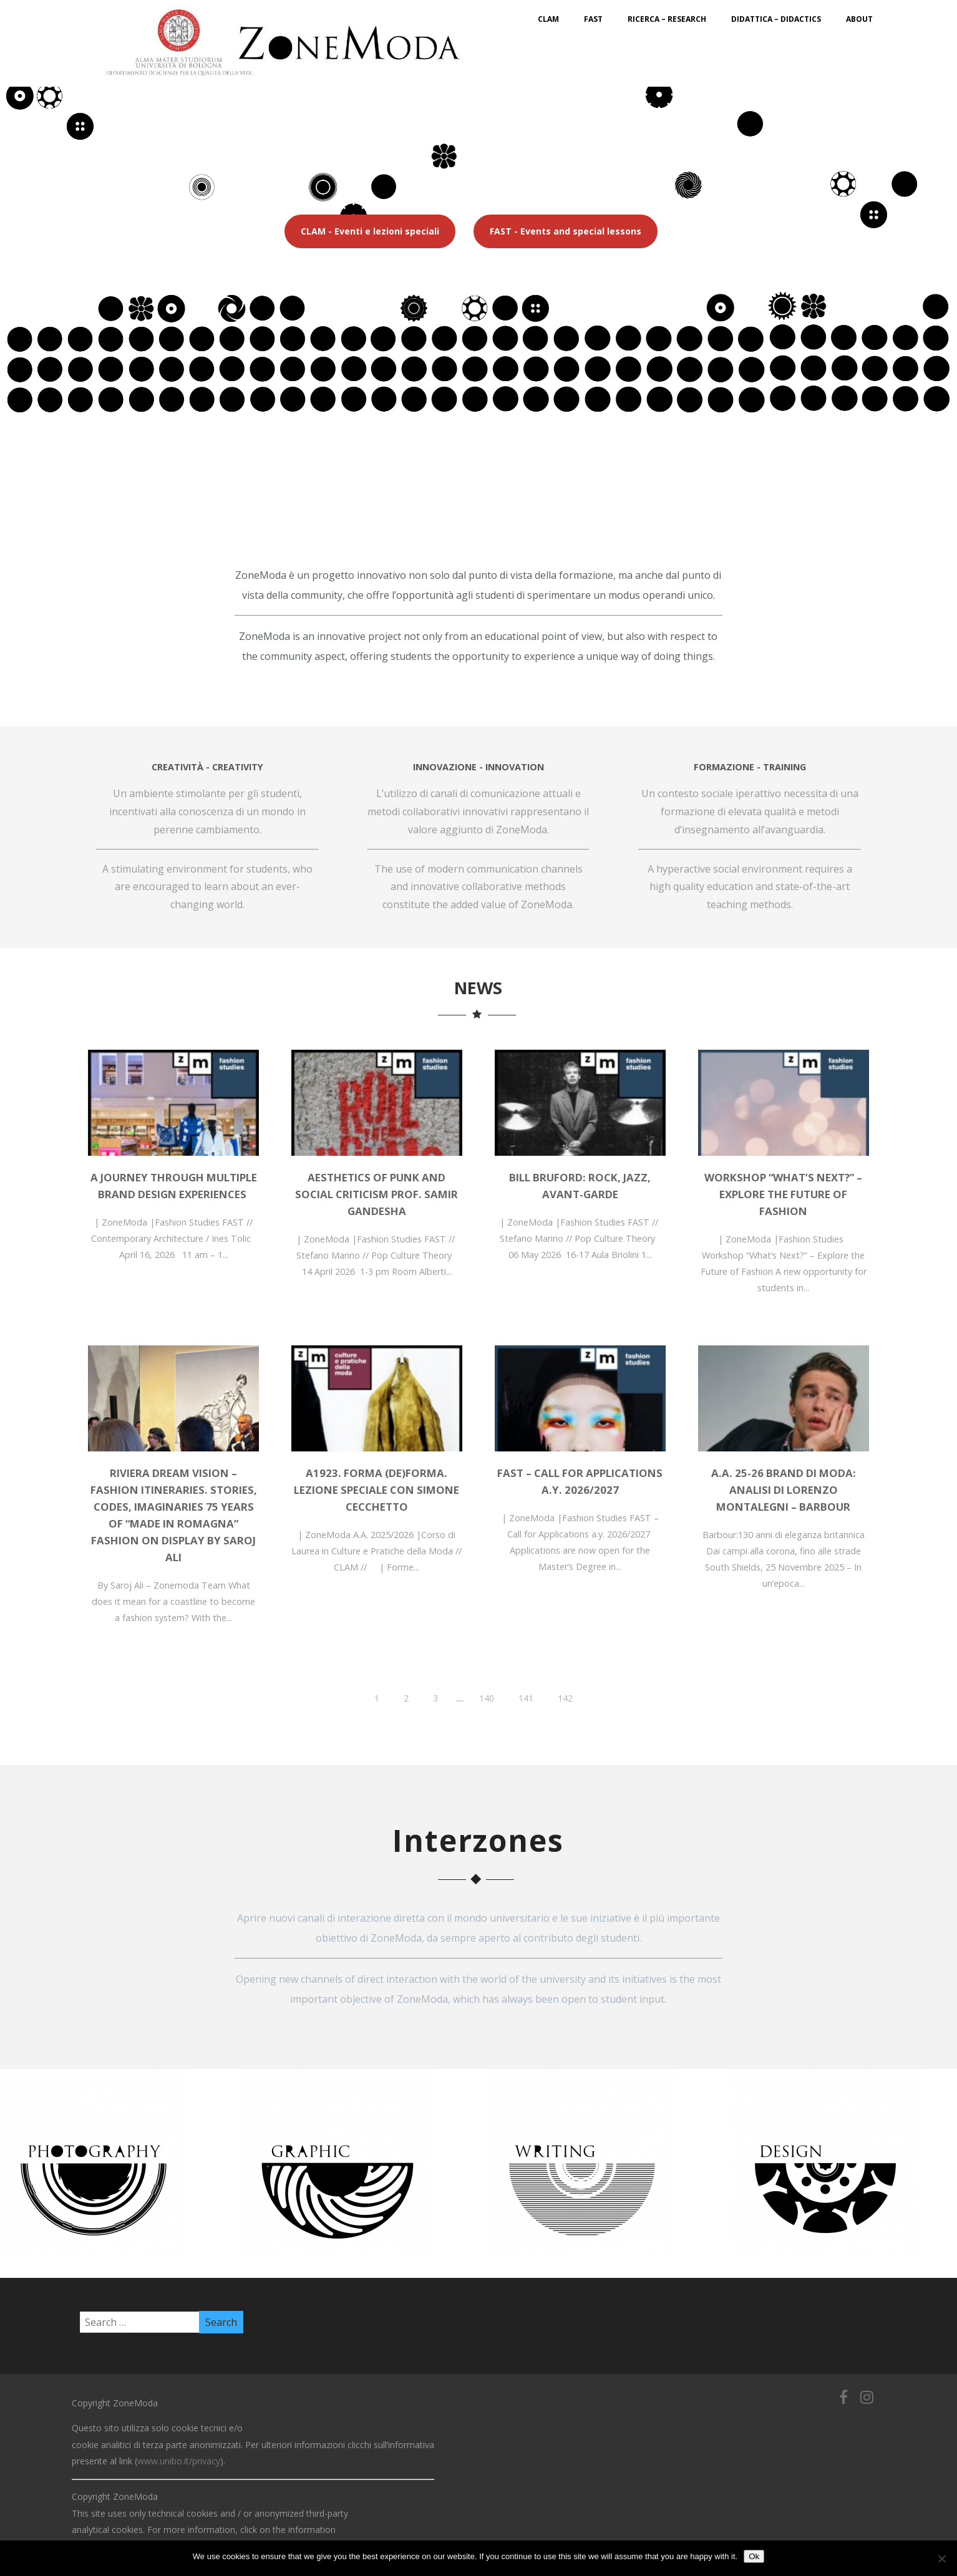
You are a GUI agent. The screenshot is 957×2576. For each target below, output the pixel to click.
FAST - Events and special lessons (565, 231)
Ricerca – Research (667, 19)
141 (525, 1698)
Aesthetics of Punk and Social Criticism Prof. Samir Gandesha (376, 1194)
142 (565, 1698)
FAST (593, 19)
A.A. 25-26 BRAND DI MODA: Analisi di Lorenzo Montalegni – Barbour (783, 1490)
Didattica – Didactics (776, 19)
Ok (754, 2556)
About (859, 19)
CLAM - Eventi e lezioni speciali (370, 231)
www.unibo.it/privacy (178, 2461)
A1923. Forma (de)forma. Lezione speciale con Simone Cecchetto (376, 1490)
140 (486, 1698)
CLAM (548, 19)
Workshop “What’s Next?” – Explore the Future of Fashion (783, 1194)
